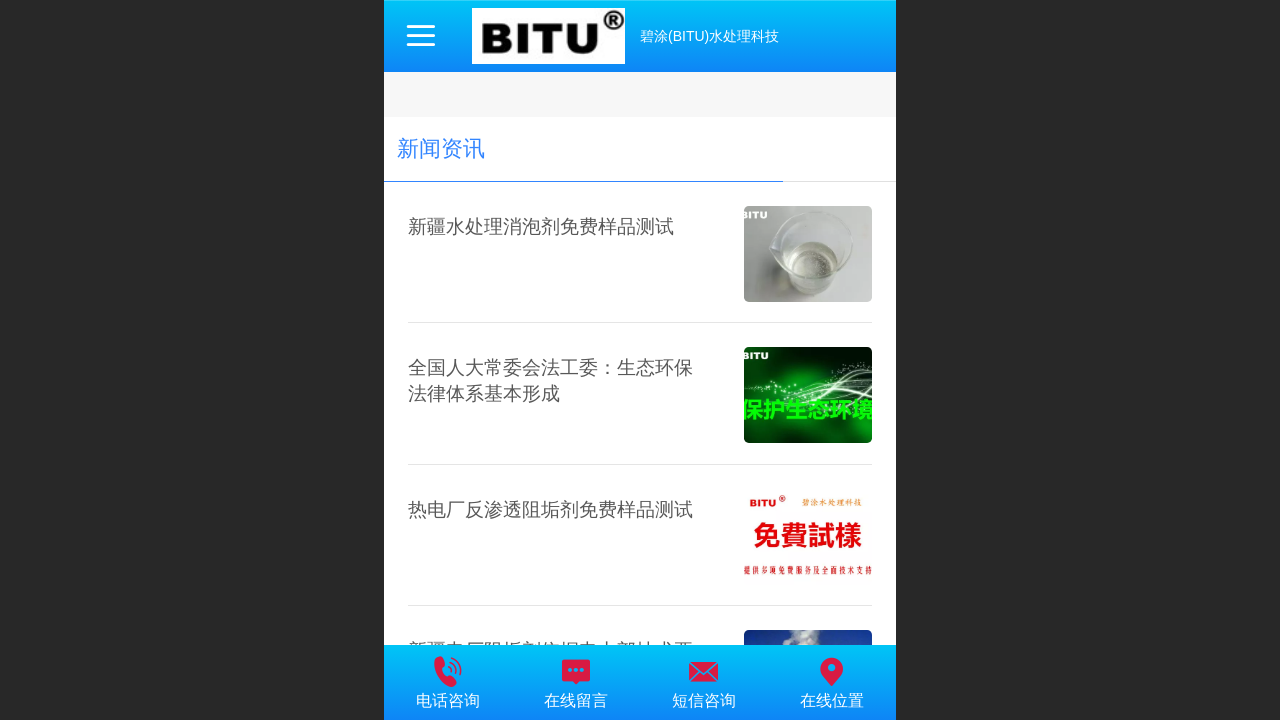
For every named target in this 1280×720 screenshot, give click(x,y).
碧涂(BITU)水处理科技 (709, 36)
